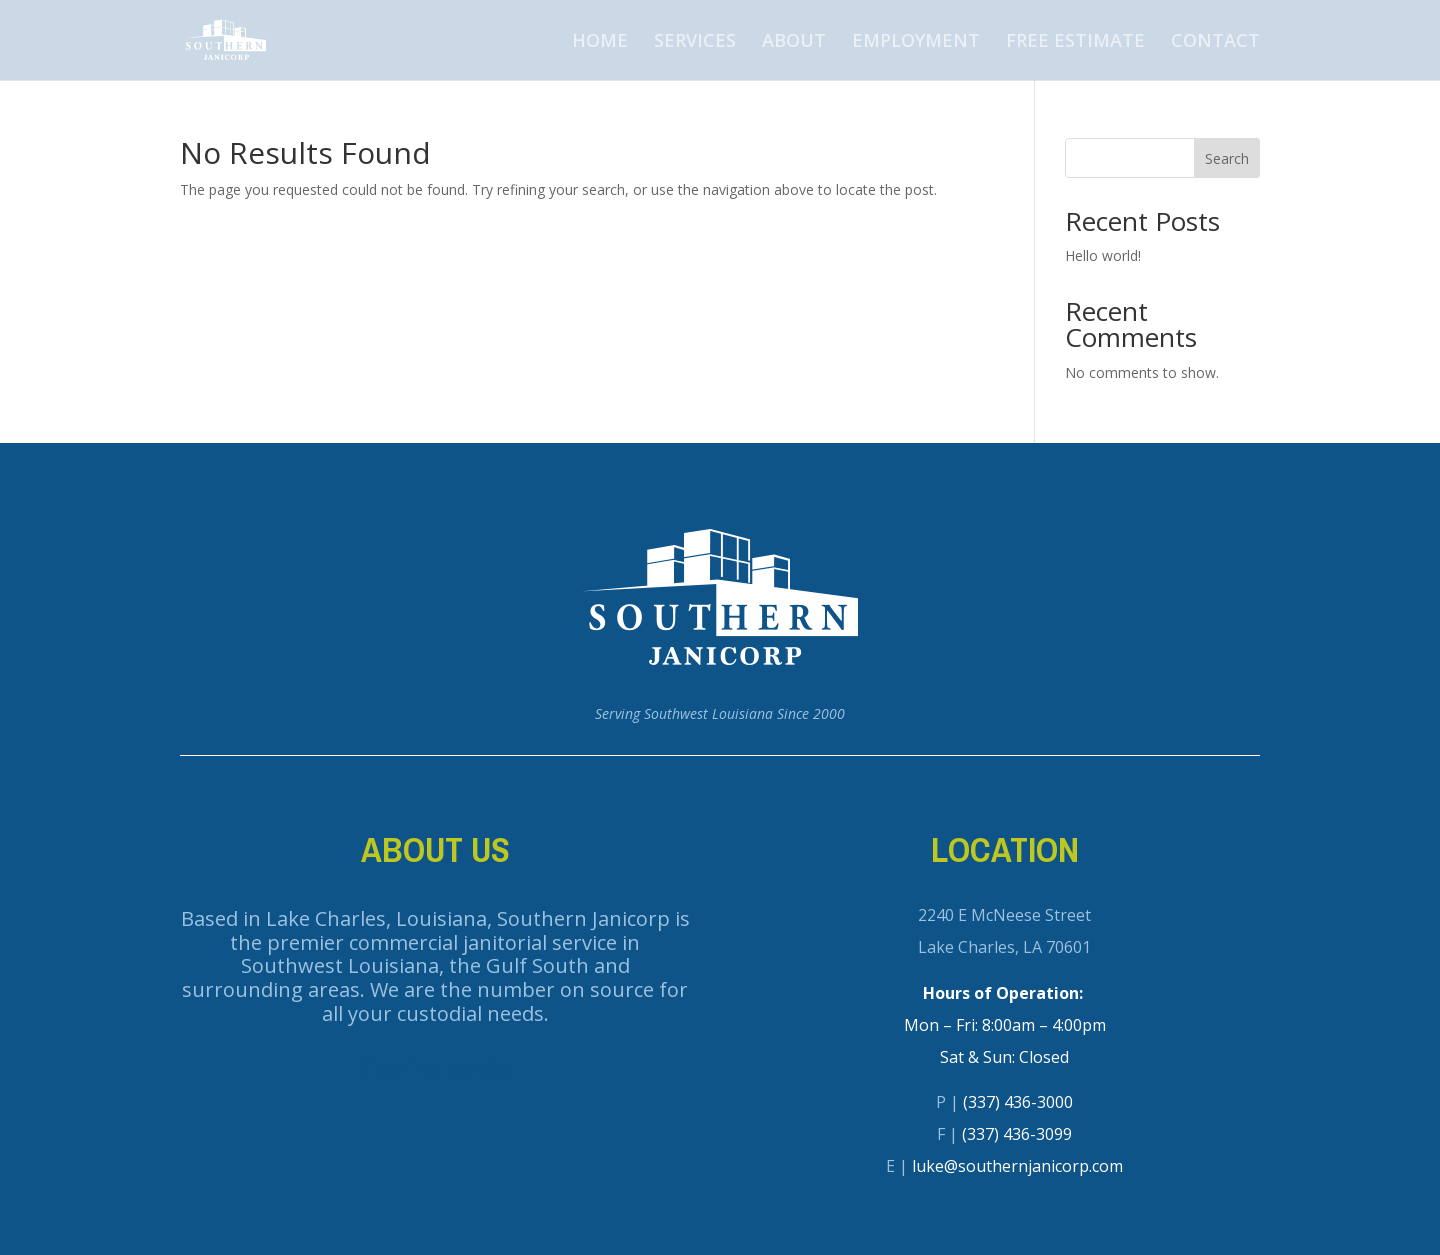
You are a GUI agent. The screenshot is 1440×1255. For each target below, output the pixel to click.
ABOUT (794, 42)
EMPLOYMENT (916, 42)
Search (1227, 158)
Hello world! (1103, 255)
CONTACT (1215, 42)
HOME (600, 42)
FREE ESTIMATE (1075, 42)
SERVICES (695, 42)
